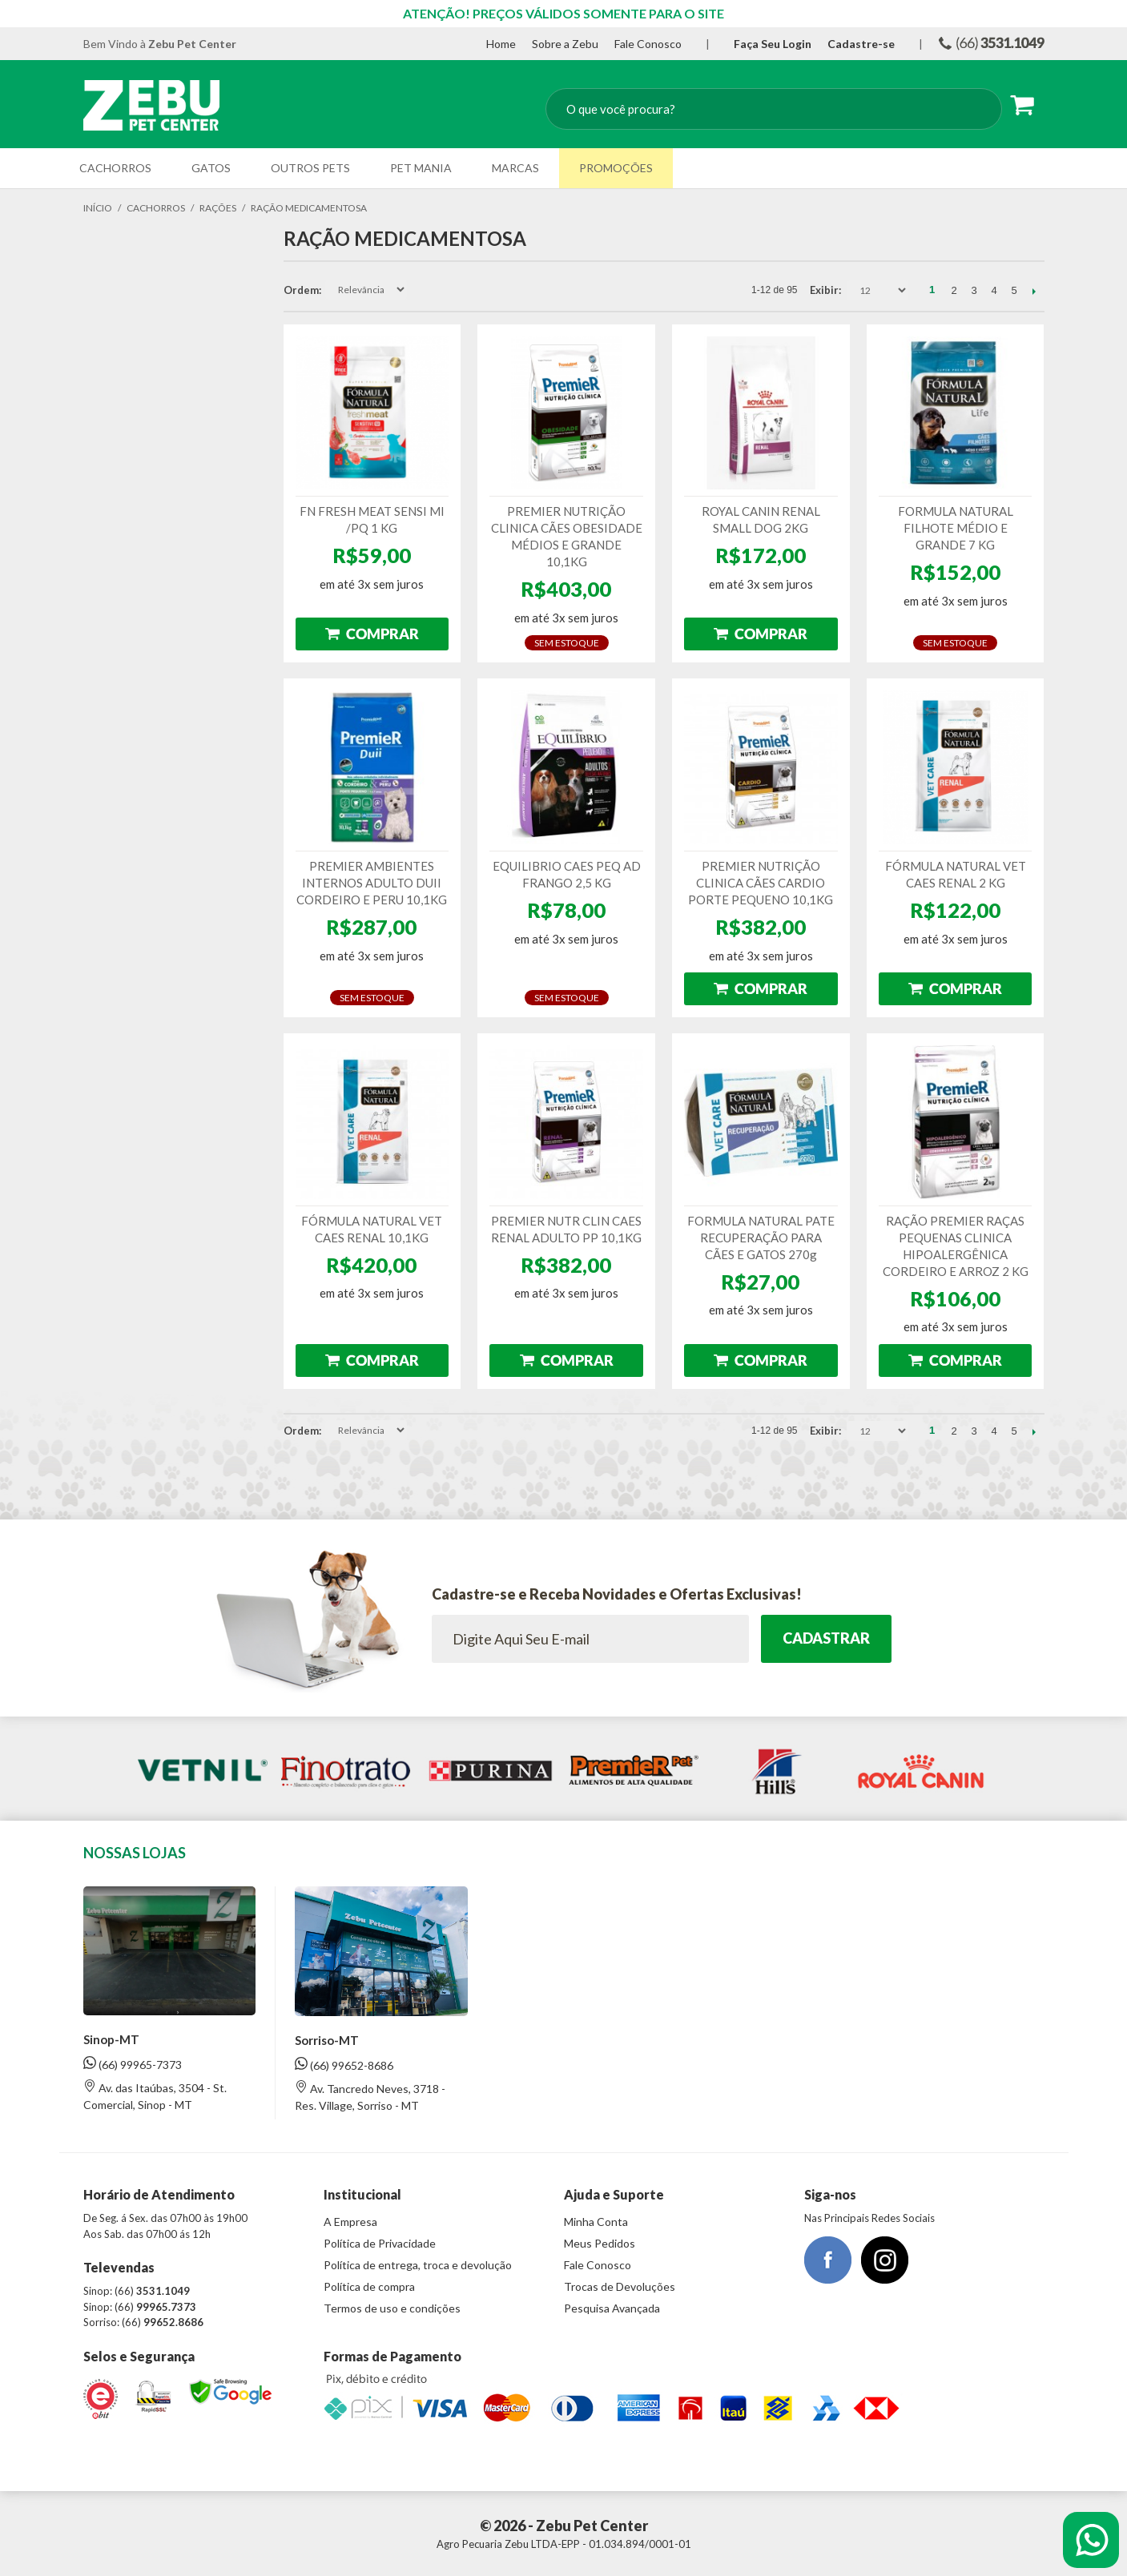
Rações (217, 208)
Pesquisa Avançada (612, 2308)
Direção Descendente (421, 290)
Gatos (211, 168)
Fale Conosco (648, 43)
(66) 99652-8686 (344, 2064)
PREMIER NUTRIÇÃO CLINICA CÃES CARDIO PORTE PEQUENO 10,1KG (760, 883)
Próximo (1034, 291)
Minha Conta (596, 2221)
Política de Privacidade (380, 2243)
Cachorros (115, 168)
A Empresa (350, 2221)
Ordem (301, 290)
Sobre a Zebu (565, 43)
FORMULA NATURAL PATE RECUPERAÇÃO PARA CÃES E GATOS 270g (761, 1238)
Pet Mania (421, 168)
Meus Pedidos (599, 2243)
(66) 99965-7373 (132, 2063)
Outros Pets (310, 168)
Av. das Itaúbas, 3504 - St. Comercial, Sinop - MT (155, 2095)
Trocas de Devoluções (619, 2286)
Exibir (824, 290)
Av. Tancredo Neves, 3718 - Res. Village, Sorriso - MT (370, 2096)
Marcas (515, 168)
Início (97, 208)
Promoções (616, 168)
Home (501, 43)
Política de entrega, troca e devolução (418, 2265)
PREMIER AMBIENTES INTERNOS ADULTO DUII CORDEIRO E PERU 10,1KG (371, 883)
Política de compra (369, 2286)
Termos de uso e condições (392, 2308)
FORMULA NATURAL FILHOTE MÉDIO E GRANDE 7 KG (955, 528)
